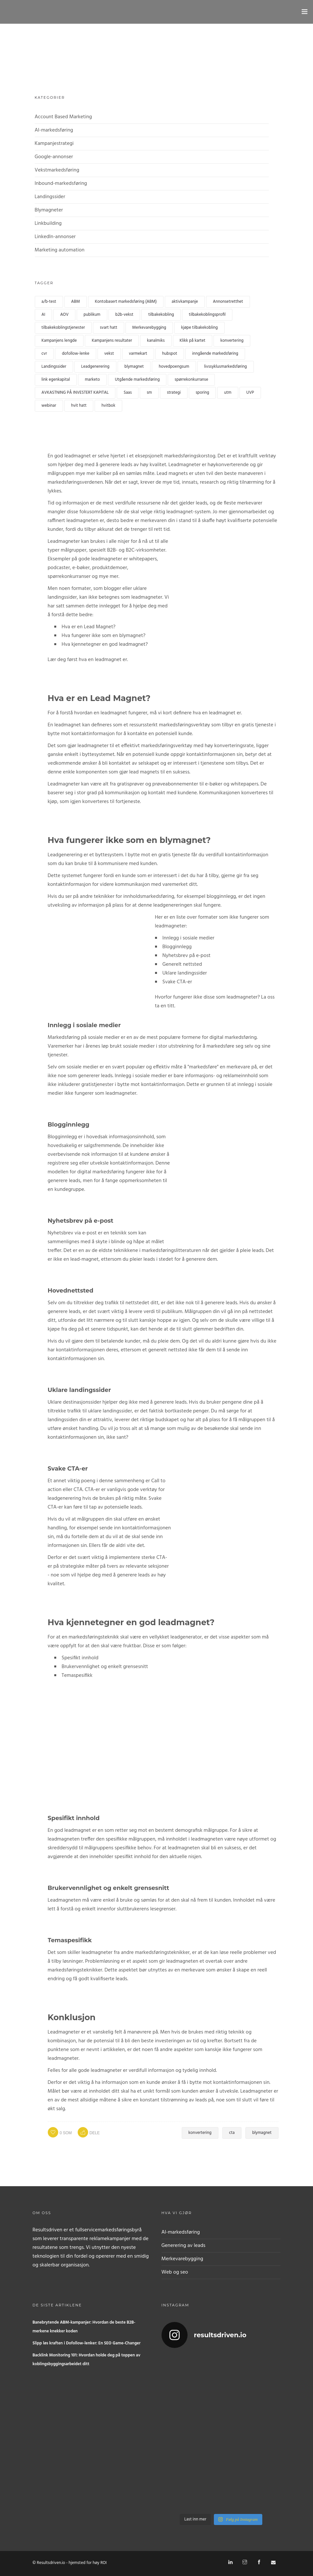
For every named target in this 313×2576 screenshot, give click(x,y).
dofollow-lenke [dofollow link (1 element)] (75, 353)
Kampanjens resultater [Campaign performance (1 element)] (112, 340)
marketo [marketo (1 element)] (92, 379)
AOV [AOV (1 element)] (64, 314)
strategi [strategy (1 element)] (174, 392)
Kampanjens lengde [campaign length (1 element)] (59, 340)
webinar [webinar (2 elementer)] (49, 405)
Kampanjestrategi (54, 143)
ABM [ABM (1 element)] (75, 301)
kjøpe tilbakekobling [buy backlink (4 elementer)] (199, 327)
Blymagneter (49, 210)
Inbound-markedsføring (61, 183)
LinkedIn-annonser (55, 237)
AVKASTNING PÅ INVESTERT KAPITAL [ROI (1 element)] (75, 392)
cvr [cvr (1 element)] (44, 353)
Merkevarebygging (182, 2259)
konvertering (200, 2132)
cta (232, 2132)
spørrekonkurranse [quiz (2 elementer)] (191, 379)
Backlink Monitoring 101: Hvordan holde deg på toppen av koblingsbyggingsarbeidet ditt (86, 2359)
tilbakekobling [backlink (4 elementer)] (161, 314)
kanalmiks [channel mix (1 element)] (155, 340)
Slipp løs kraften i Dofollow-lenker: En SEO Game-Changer (86, 2343)
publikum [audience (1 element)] (92, 314)
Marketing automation (60, 250)
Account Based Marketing (63, 117)
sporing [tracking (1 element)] (202, 392)
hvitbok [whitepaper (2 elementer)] (108, 405)
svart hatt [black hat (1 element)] (108, 327)
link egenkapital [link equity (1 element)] (56, 379)
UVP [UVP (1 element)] (250, 392)
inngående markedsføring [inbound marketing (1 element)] (215, 353)
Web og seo (175, 2272)
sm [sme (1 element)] (149, 392)
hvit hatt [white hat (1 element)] (79, 405)
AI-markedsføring (54, 130)
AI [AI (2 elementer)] (44, 314)
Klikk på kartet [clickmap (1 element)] (192, 340)
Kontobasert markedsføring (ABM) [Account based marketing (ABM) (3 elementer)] (126, 301)
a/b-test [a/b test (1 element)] (49, 301)
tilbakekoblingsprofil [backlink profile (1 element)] (207, 314)
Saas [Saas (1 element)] (128, 392)
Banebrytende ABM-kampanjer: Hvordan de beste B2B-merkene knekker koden (84, 2327)
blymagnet (262, 2132)
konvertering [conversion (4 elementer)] (231, 340)
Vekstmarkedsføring (57, 170)
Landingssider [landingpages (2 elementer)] (54, 366)
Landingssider (50, 197)
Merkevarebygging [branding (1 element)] (149, 327)
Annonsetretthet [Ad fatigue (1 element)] (228, 301)
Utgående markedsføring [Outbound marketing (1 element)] (137, 379)
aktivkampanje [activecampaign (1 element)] (185, 301)
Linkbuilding (48, 223)
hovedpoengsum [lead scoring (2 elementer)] (174, 366)
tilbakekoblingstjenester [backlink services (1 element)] (63, 327)
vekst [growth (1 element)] (109, 353)
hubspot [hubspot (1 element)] (169, 353)
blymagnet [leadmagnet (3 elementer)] (134, 366)
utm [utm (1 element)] (227, 392)
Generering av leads (183, 2245)
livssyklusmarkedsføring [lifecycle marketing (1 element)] (225, 366)
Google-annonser (54, 157)
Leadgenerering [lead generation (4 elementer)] (95, 366)
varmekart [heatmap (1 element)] (138, 353)
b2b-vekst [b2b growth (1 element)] (124, 314)
